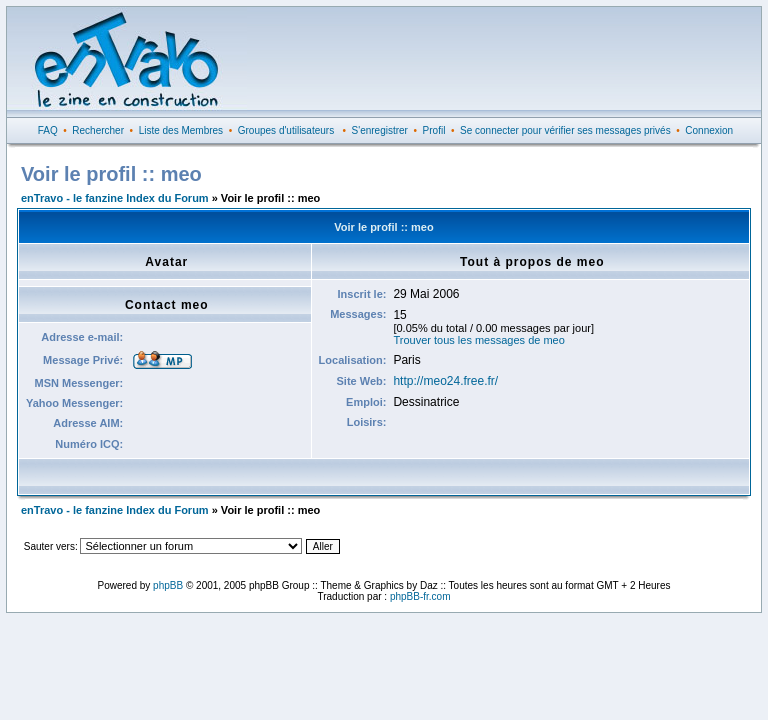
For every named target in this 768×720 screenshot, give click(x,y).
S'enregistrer (380, 130)
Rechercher (98, 130)
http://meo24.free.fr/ (445, 381)
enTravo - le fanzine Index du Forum (115, 198)
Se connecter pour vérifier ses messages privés (565, 130)
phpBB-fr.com (420, 596)
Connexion (709, 130)
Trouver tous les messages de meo (478, 340)
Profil (434, 130)
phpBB (168, 585)
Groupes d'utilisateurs (286, 130)
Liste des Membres (181, 130)
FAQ (48, 130)
